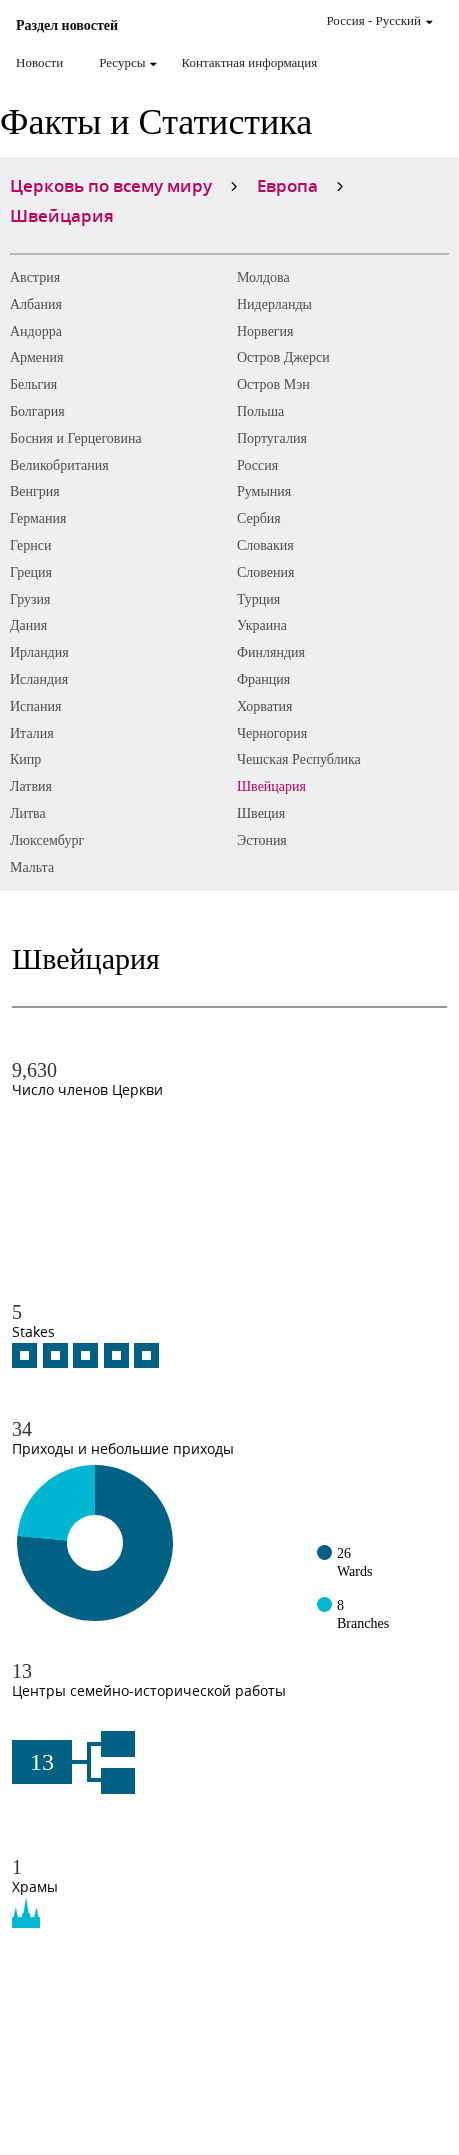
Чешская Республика (299, 759)
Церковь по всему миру (111, 185)
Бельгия (33, 384)
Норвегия (265, 331)
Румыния (264, 491)
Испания (35, 706)
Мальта (32, 867)
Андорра (36, 331)
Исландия (39, 679)
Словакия (265, 545)
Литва (28, 813)
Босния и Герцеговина (76, 438)
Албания (36, 304)
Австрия (35, 277)
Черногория (272, 733)
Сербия (259, 518)
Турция (258, 599)
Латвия (31, 786)
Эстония (262, 840)
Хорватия (265, 706)
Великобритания (59, 465)
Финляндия (271, 652)
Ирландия (39, 652)
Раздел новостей (67, 26)
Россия (257, 465)
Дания (28, 625)
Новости (39, 62)
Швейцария (271, 786)
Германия (38, 518)
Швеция (261, 813)
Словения (266, 572)
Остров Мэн (273, 384)
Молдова (263, 277)
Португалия (272, 438)
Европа (287, 185)
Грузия (30, 599)
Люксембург (47, 840)
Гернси (30, 545)
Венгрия (35, 491)
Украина (262, 625)
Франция (263, 679)
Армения (36, 357)
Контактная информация (249, 62)
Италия (32, 733)
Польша (260, 411)
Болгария (37, 411)
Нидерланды (274, 304)
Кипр (25, 759)
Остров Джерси (283, 357)
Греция (31, 572)
